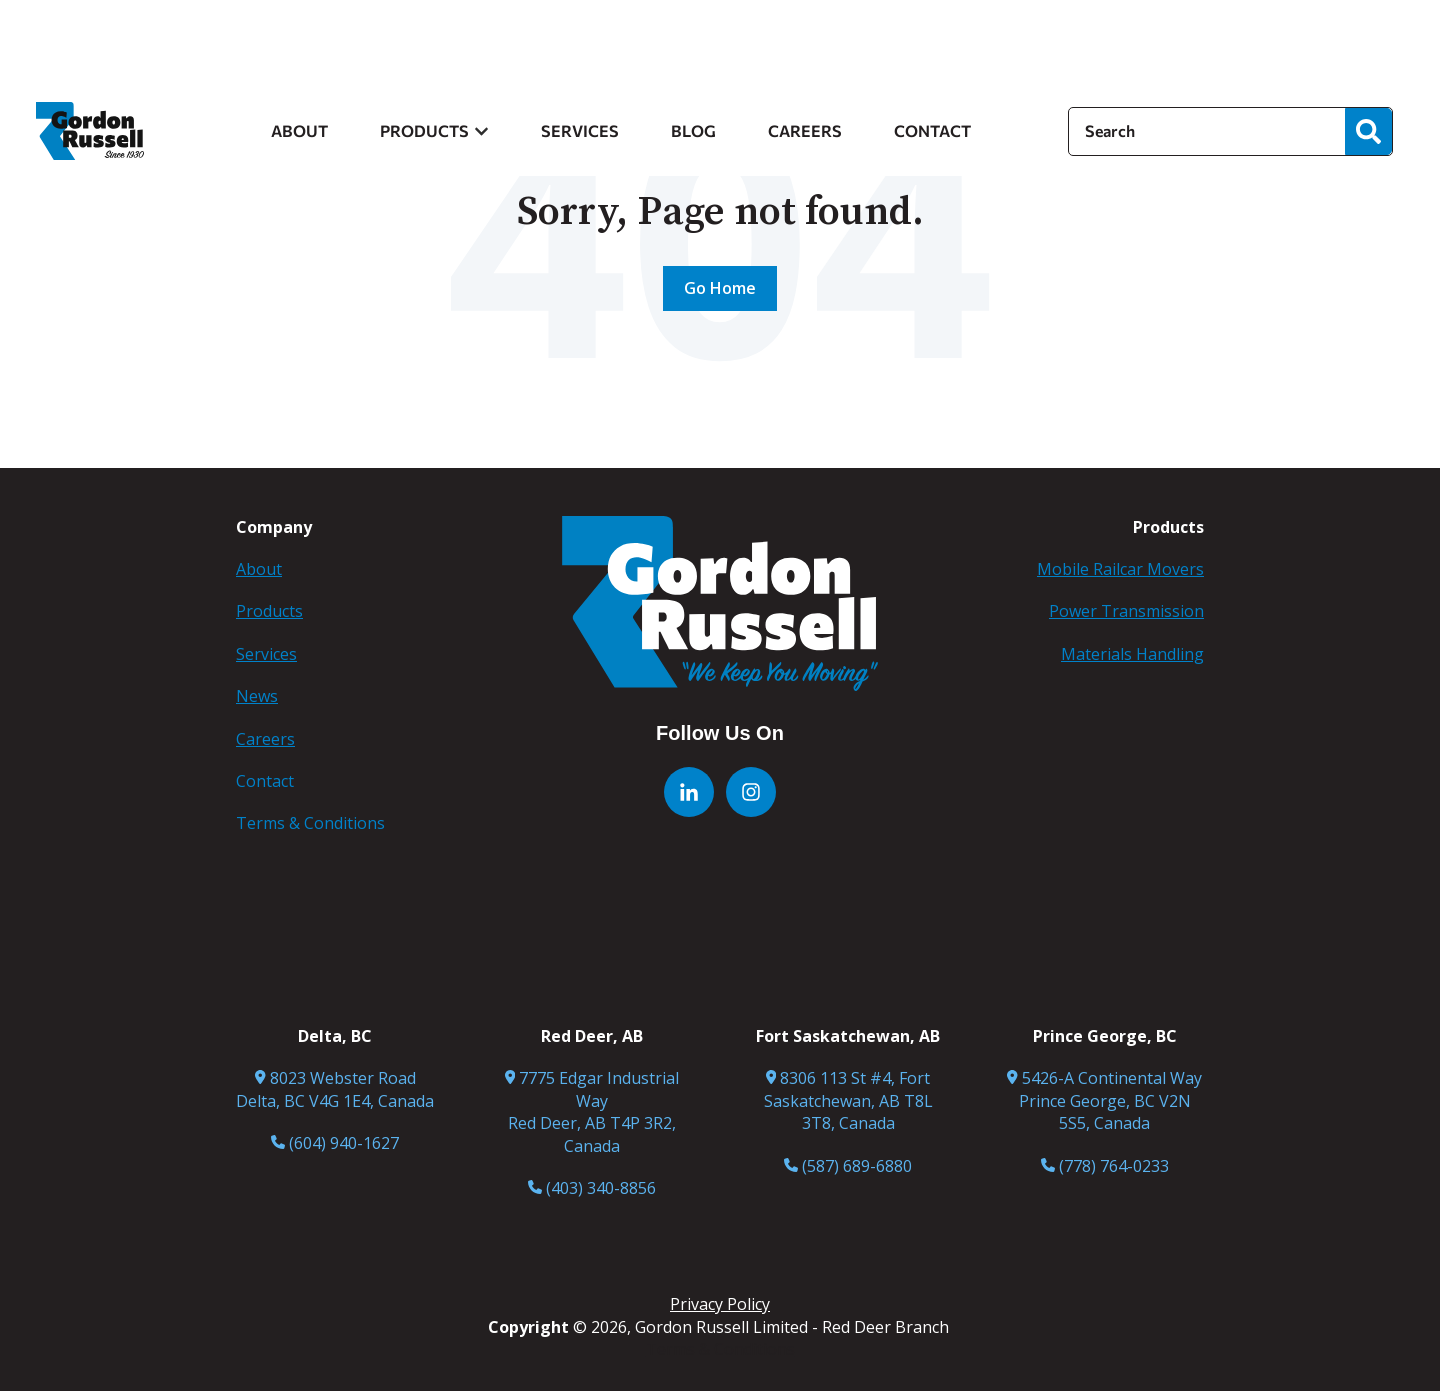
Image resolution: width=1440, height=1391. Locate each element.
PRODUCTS (424, 130)
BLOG (693, 130)
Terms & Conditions (720, 1349)
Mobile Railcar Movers (1120, 569)
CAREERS (805, 130)
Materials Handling (1132, 654)
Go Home (720, 288)
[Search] (1207, 131)
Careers (265, 739)
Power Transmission (1126, 611)
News (257, 696)
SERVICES (580, 130)
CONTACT (932, 130)
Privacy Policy (720, 1304)
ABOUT (299, 130)
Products (269, 611)
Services (266, 654)
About (259, 569)
